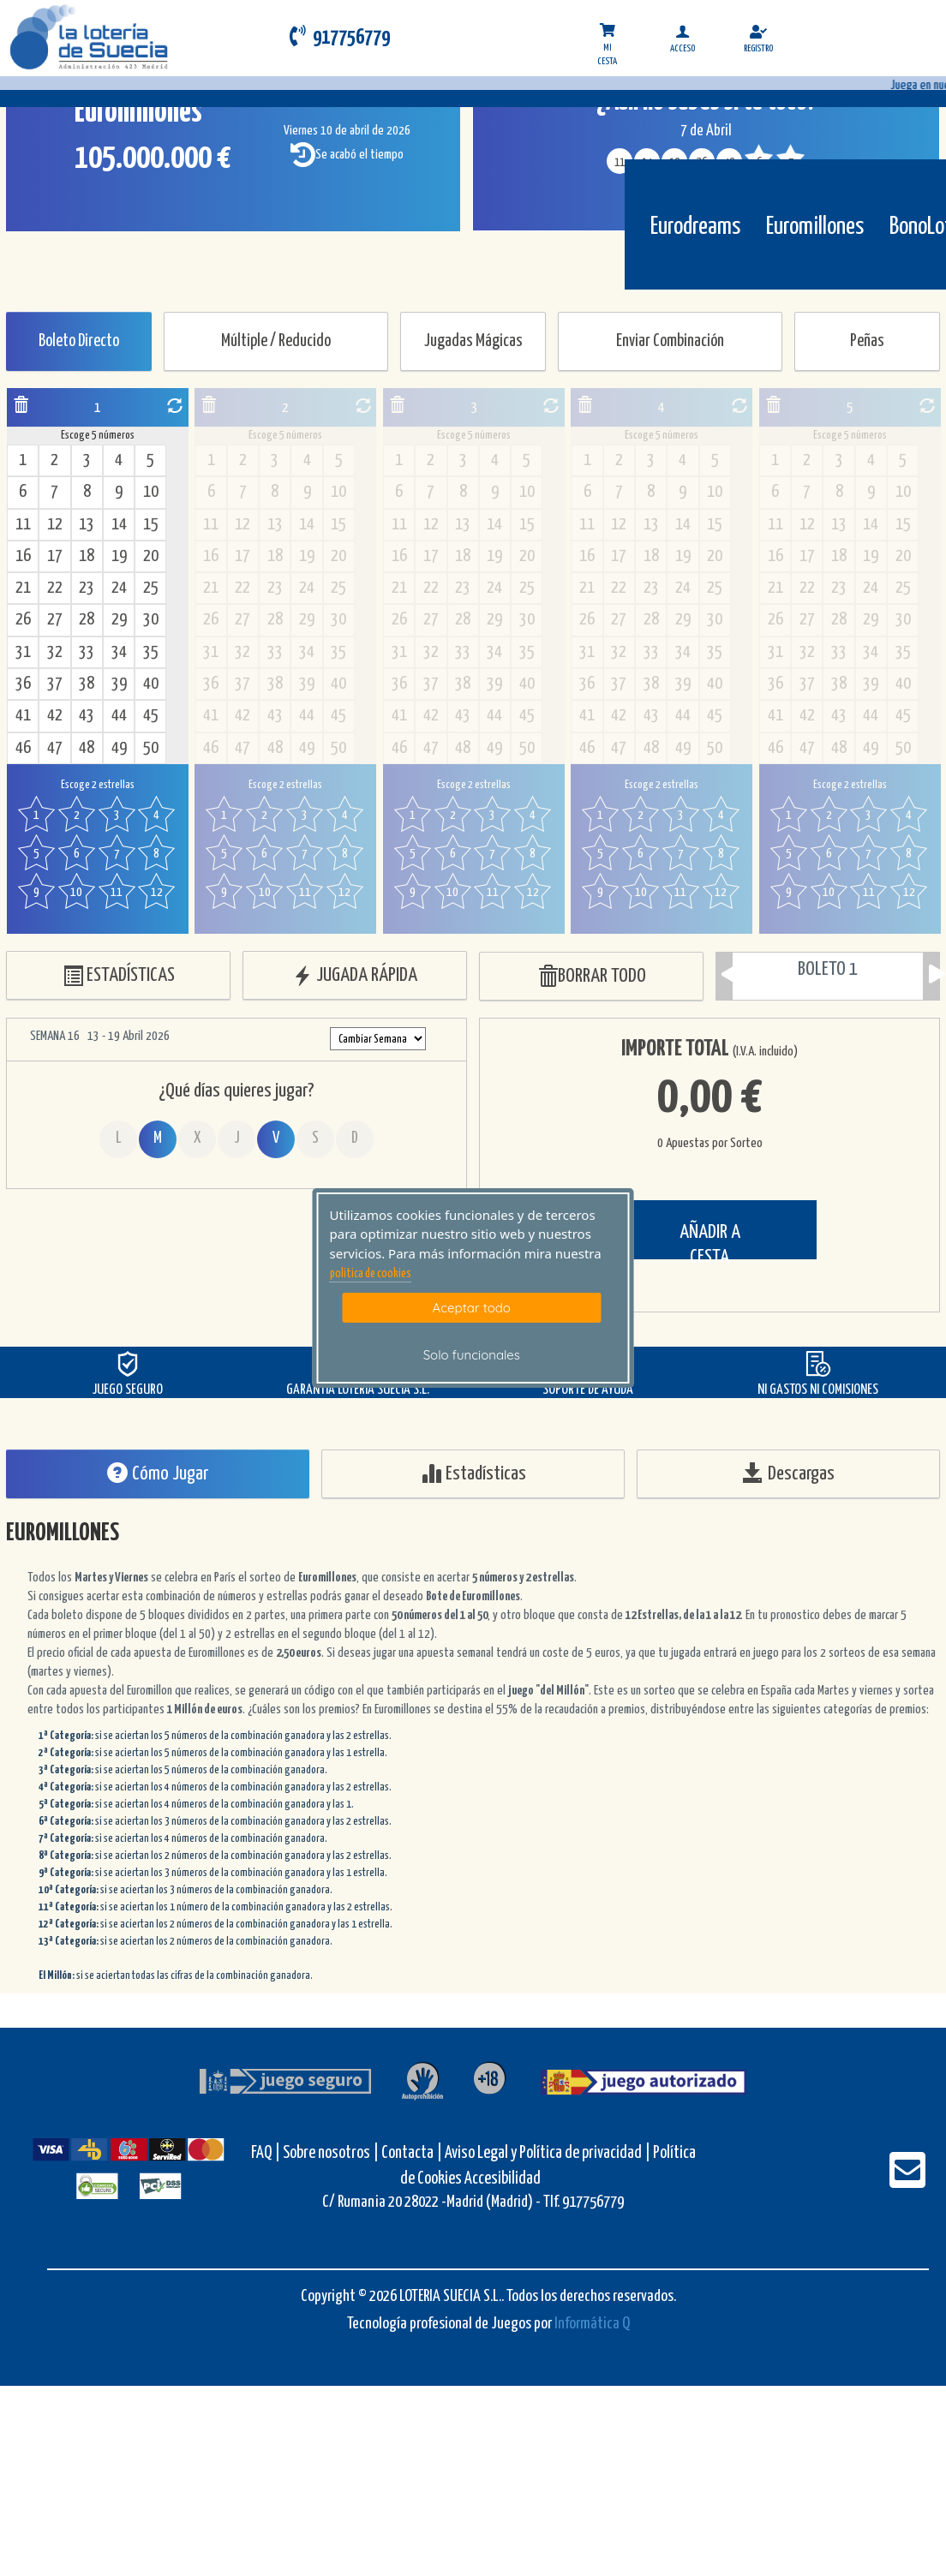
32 (55, 652)
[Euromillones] (815, 186)
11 (23, 525)
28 (86, 620)
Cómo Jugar (157, 1473)
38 (86, 684)
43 (86, 716)
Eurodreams (695, 227)
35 (151, 652)
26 (23, 620)
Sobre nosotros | (331, 2153)
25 (151, 588)
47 (55, 748)
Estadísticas (473, 1473)
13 (86, 525)
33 (86, 652)
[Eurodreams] (695, 186)
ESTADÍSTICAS (119, 976)
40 (151, 684)
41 (23, 716)
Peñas (867, 341)
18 (86, 556)
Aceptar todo (472, 1308)
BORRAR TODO (591, 977)
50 (151, 748)
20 (151, 556)
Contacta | (411, 2153)
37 (55, 684)
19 (119, 556)
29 (119, 620)
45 (151, 716)
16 (23, 556)
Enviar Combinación (670, 341)
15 (151, 525)
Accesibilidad (502, 2179)
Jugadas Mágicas (473, 341)
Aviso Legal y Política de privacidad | (549, 2153)
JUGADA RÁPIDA (354, 976)
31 (23, 652)
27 (55, 620)
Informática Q (592, 2324)
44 (119, 716)
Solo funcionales (471, 1355)
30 (151, 620)
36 (23, 684)
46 (23, 748)
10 (151, 492)
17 (55, 556)
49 (119, 748)
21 (23, 588)
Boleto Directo (79, 341)
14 (119, 525)
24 (119, 588)
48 (86, 748)
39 (119, 684)
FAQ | (267, 2153)
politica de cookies (370, 1274)
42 (55, 716)
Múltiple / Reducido (276, 341)
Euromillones (815, 227)
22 (55, 588)
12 (55, 525)
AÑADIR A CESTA (710, 1240)
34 (119, 652)
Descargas (789, 1473)
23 (86, 588)
